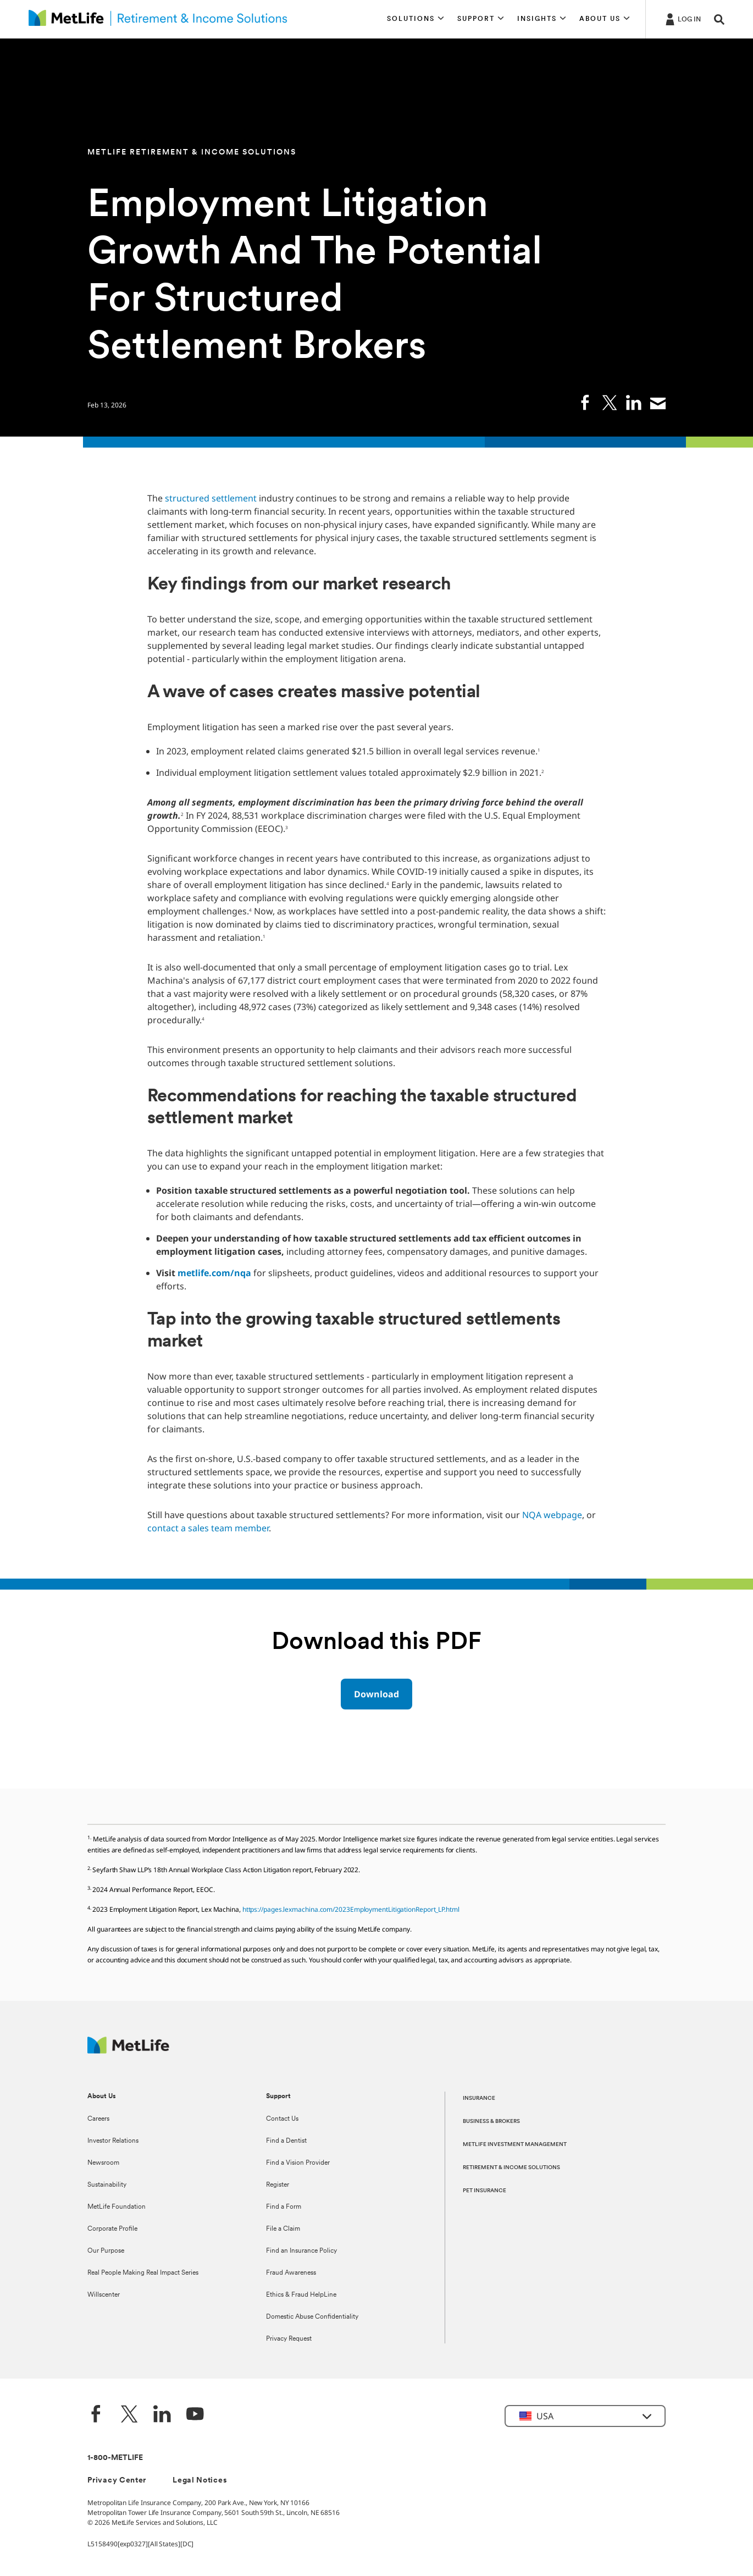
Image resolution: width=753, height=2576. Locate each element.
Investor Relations (113, 2141)
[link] (585, 402)
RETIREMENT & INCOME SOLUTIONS (511, 2168)
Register (277, 2185)
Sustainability (106, 2185)
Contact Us (282, 2119)
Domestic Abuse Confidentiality (312, 2317)
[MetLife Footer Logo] (128, 2050)
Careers (98, 2119)
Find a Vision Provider (298, 2163)
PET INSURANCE (484, 2191)
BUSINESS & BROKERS (491, 2122)
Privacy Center (116, 2480)
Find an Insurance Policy (301, 2251)
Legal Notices (200, 2480)
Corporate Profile (112, 2229)
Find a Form (283, 2207)
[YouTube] (195, 2415)
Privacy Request (289, 2339)
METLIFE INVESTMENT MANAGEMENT (515, 2145)
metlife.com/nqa (214, 1273)
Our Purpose (105, 2251)
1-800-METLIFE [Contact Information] (115, 2458)
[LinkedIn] (162, 2415)
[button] (415, 19)
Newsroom (103, 2163)
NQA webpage (552, 1515)
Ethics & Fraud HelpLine (301, 2295)
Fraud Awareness (291, 2273)
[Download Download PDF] (376, 1694)
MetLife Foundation (116, 2207)
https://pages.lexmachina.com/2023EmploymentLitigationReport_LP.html (350, 1909)
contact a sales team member (208, 1528)
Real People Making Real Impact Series (142, 2273)
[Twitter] (129, 2415)
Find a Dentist (286, 2141)
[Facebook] (96, 2415)
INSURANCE (479, 2098)
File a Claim (283, 2229)
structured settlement (211, 498)
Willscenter (103, 2295)
